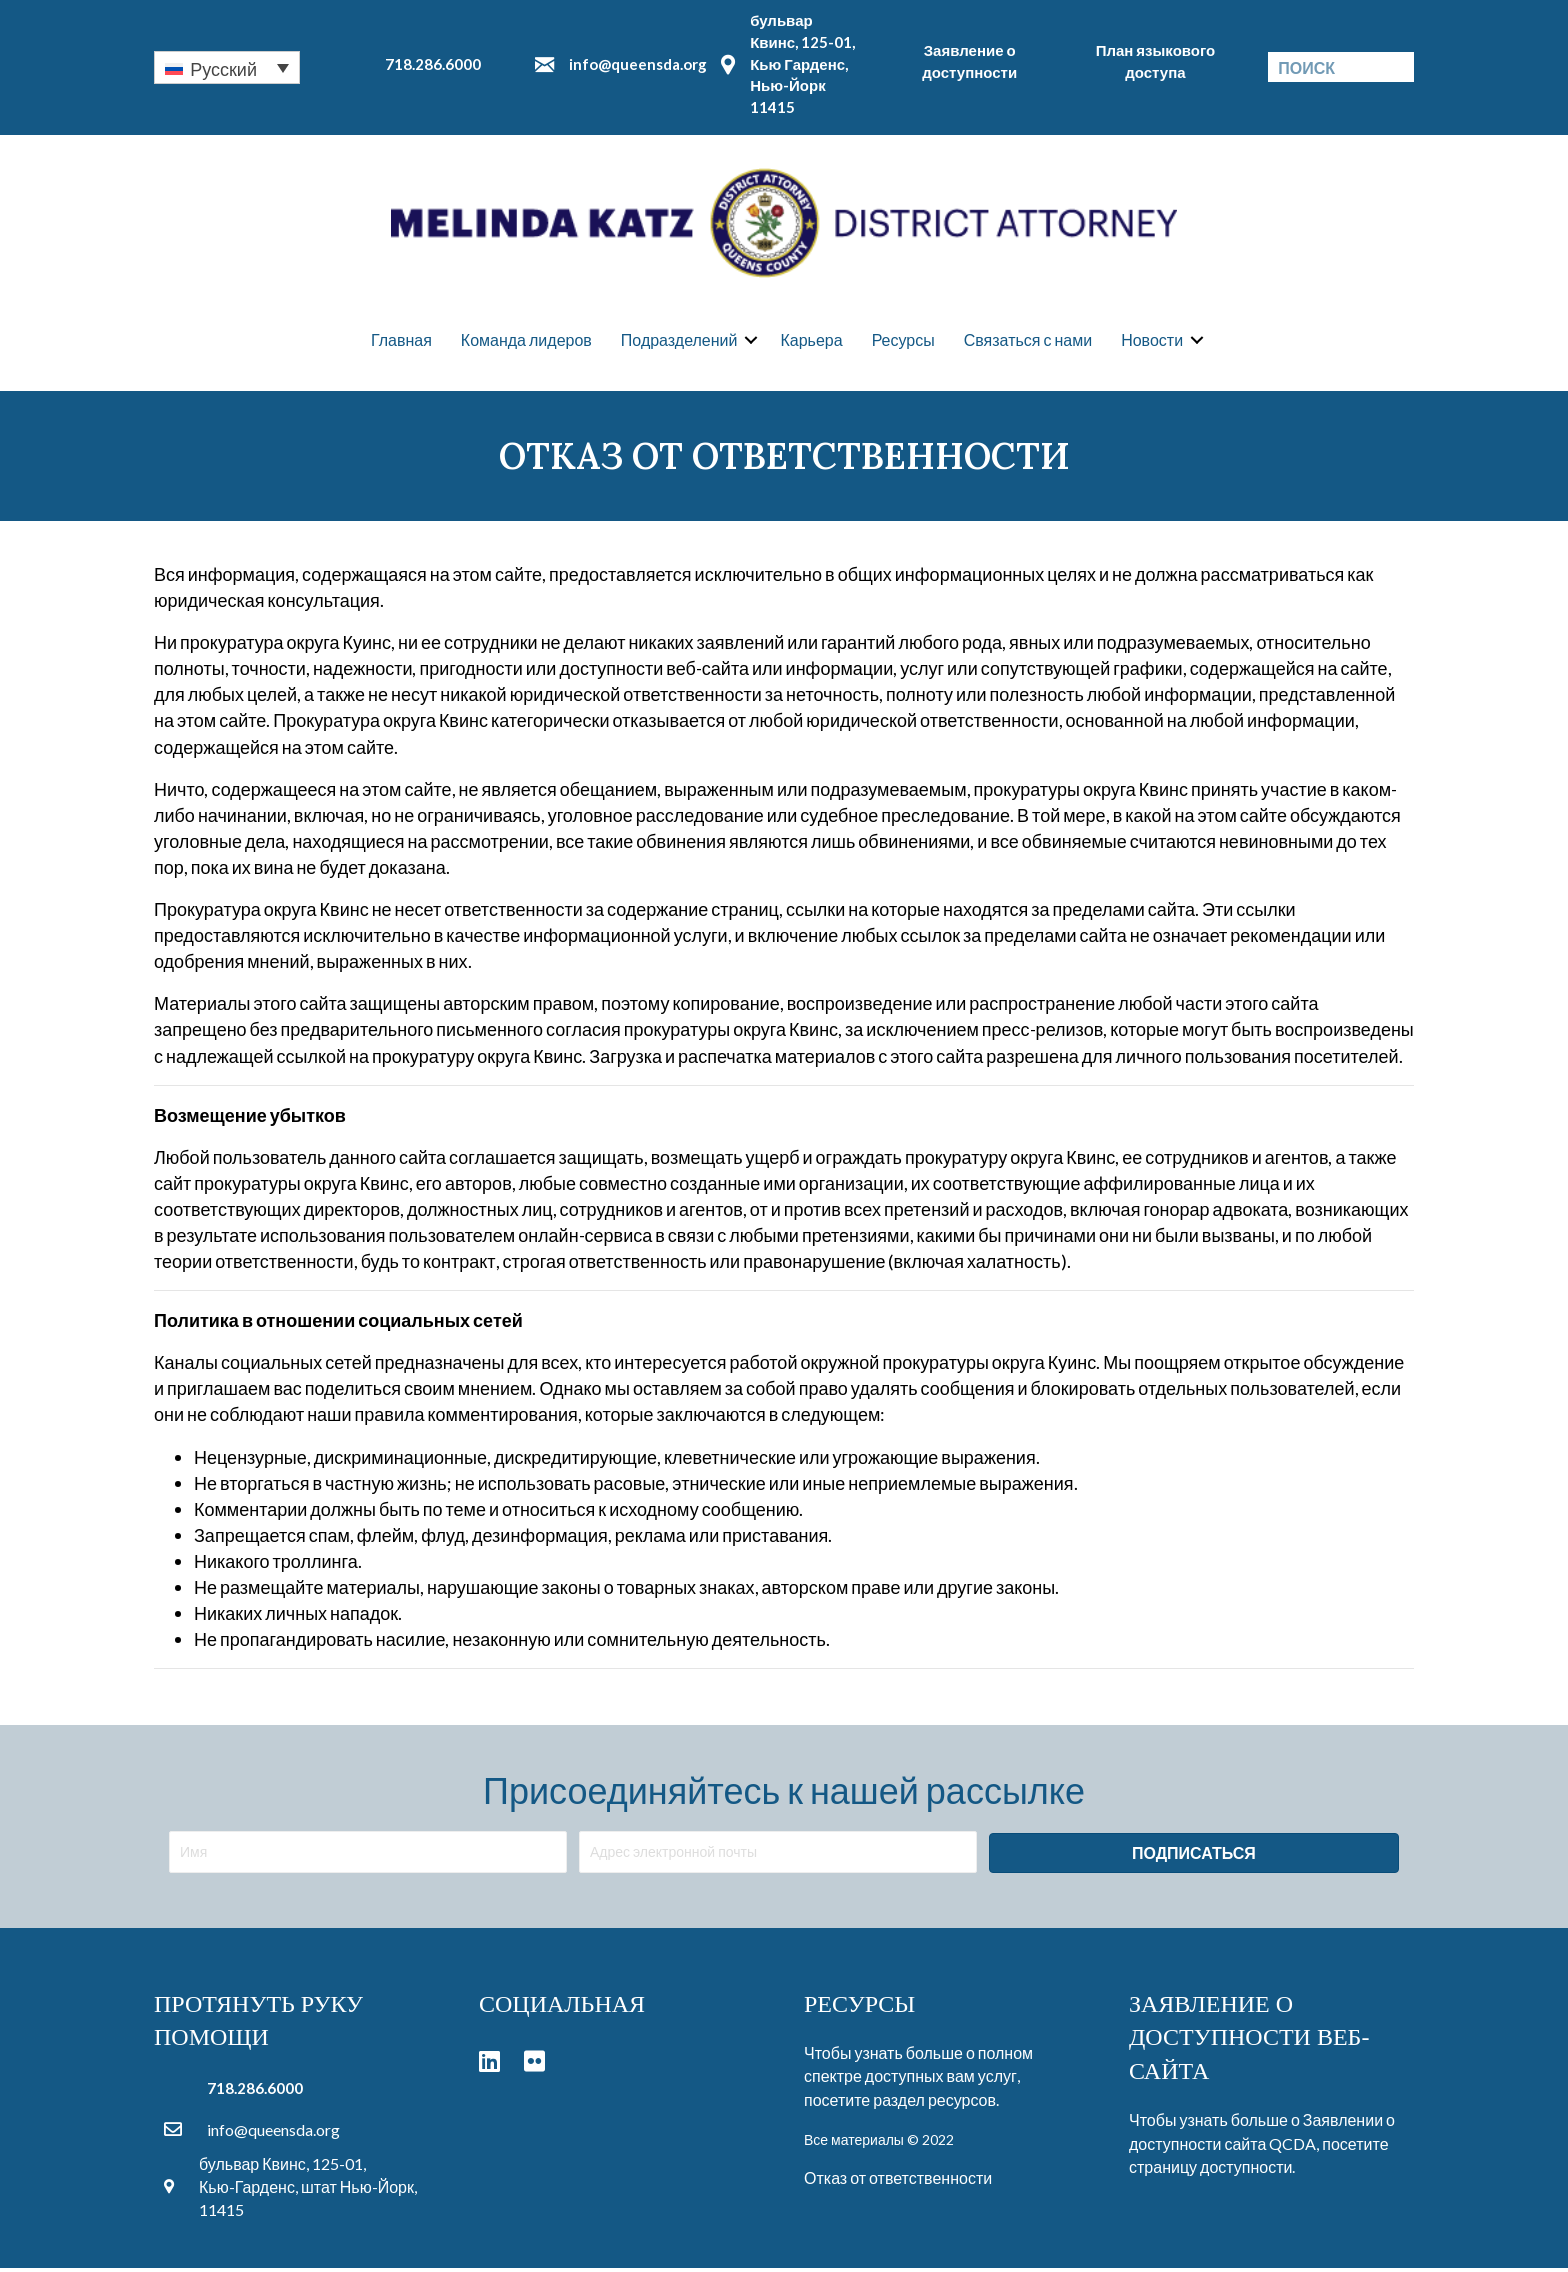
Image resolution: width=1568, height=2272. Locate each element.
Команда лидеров (526, 341)
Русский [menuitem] (223, 69)
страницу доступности (1210, 2169)
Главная (401, 341)
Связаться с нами (1028, 341)
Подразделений (679, 341)
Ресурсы (903, 341)
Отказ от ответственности (898, 2180)
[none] (227, 67)
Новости (1152, 341)
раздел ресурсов (934, 2102)
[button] (1194, 1856)
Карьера (811, 341)
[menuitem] (227, 67)
